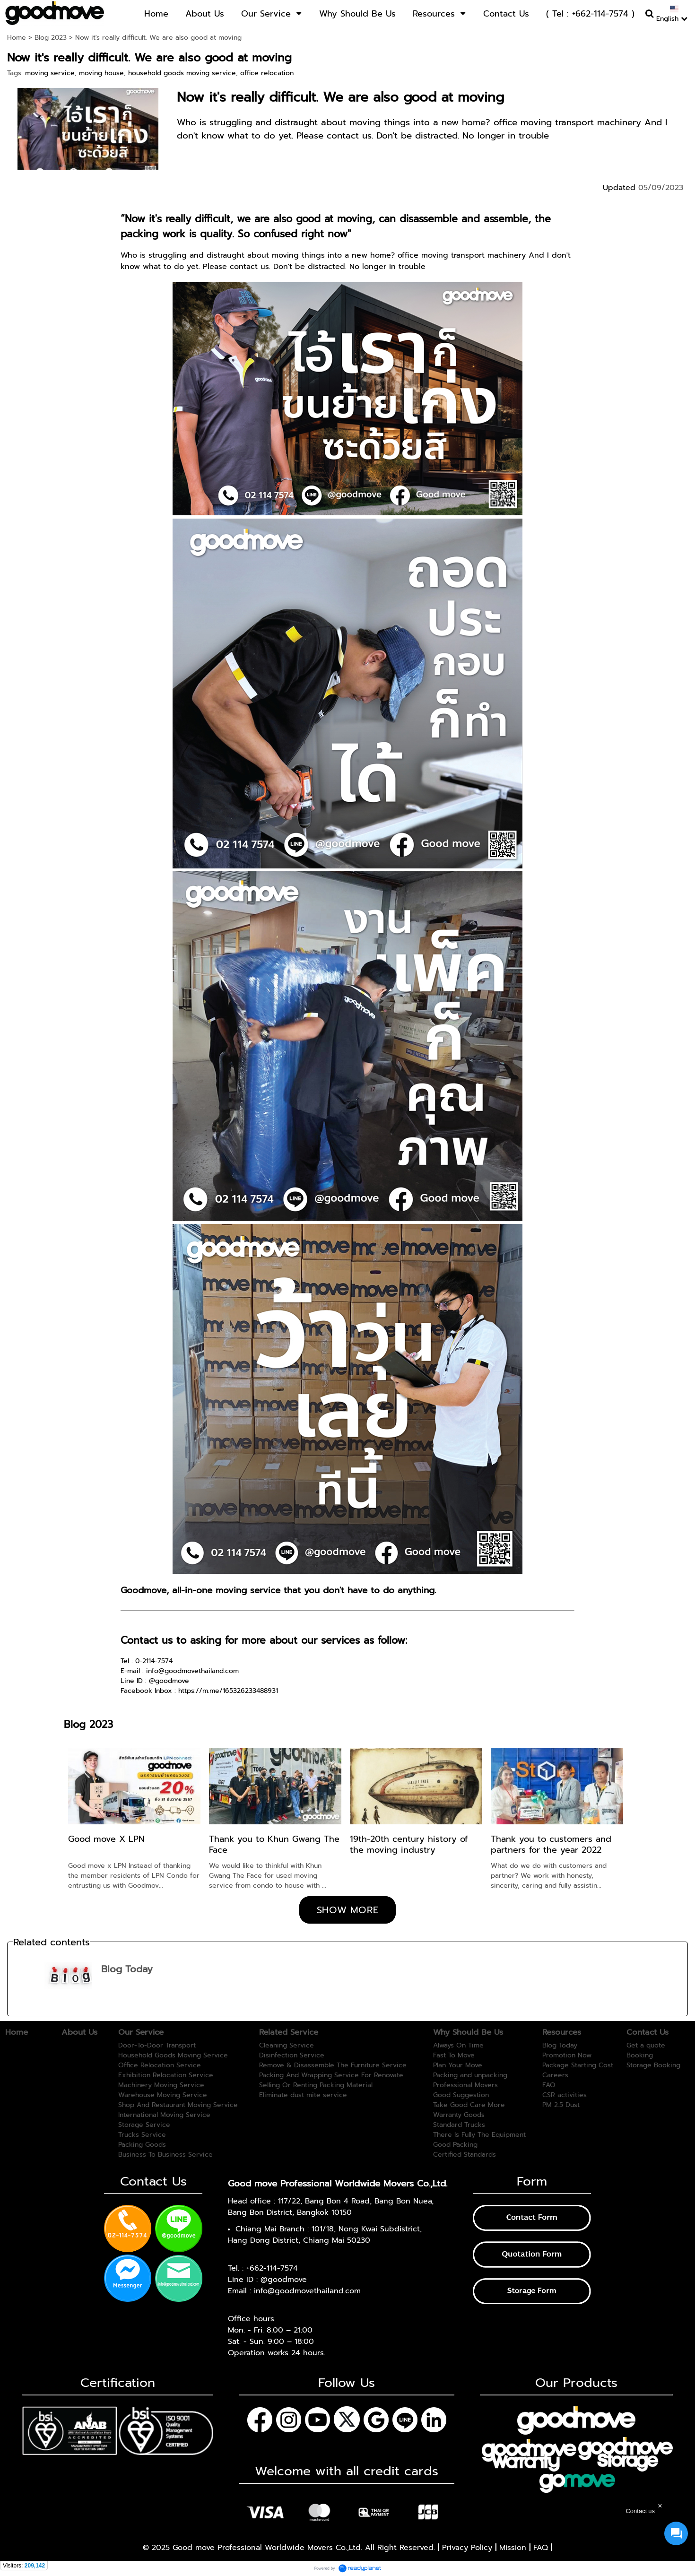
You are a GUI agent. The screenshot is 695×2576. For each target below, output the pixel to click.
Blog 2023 (51, 38)
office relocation (267, 73)
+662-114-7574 (272, 2268)
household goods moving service (182, 73)
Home (16, 38)
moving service (50, 73)
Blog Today (127, 1969)
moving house (101, 73)
